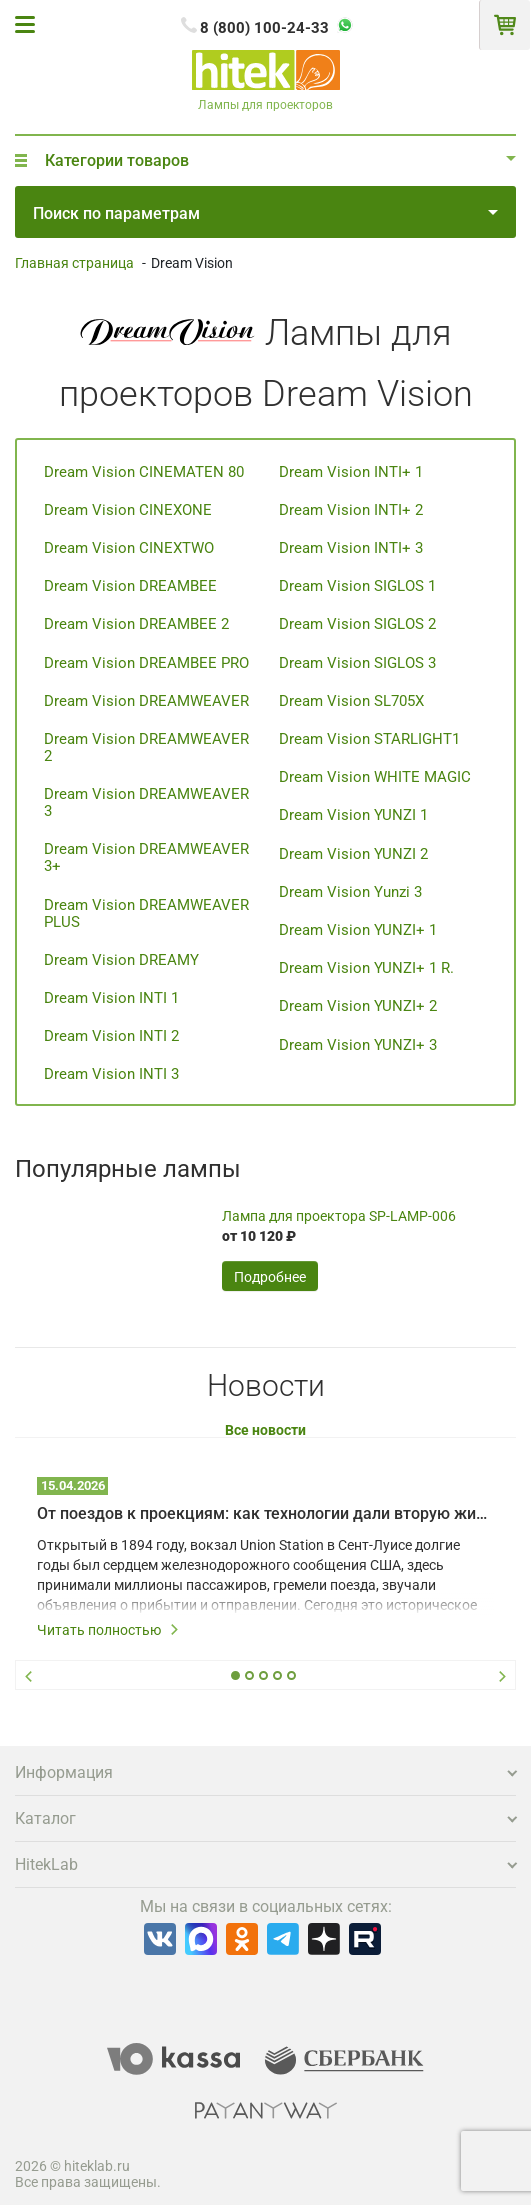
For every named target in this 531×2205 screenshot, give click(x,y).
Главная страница (74, 263)
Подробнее (270, 1277)
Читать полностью (108, 1630)
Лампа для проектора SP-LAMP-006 (339, 1216)
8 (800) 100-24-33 (264, 28)
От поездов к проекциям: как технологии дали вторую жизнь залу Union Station (265, 1513)
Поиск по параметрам (265, 213)
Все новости (265, 1430)
